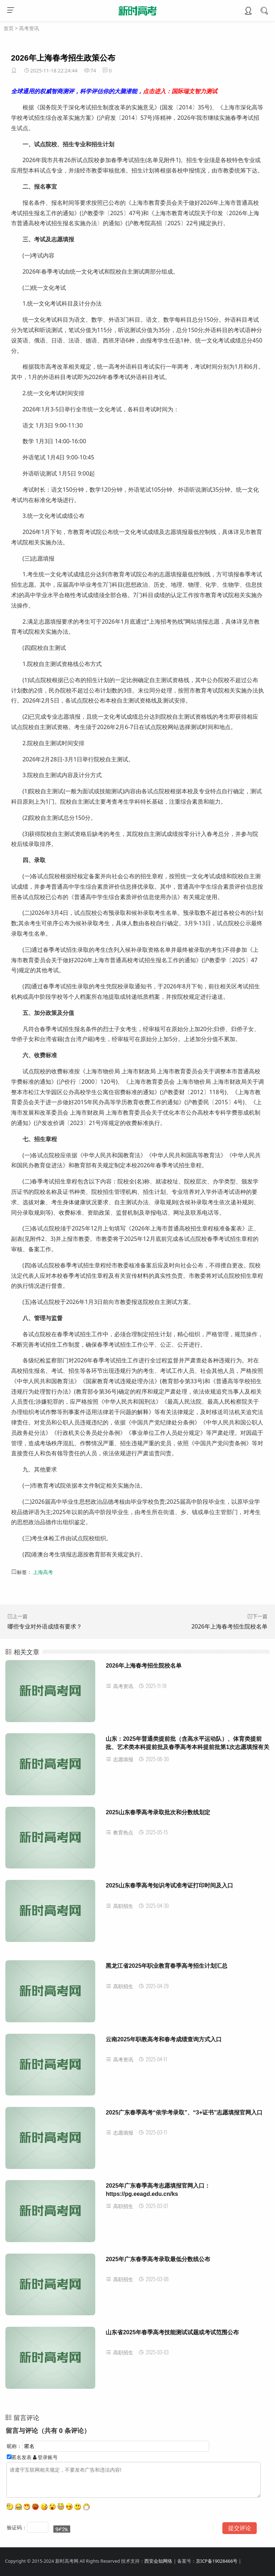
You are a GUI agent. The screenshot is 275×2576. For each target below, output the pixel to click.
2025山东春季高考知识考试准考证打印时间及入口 (169, 1885)
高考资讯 (29, 28)
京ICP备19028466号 (216, 2561)
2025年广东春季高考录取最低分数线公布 (158, 2259)
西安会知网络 (158, 2561)
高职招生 (119, 1906)
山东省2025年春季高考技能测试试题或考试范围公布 (172, 2332)
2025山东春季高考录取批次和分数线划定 (158, 1812)
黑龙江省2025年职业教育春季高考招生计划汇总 (166, 1966)
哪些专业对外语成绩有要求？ (45, 1626)
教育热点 (119, 1832)
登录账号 (45, 2457)
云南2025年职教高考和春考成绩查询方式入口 (164, 2039)
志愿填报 (119, 1759)
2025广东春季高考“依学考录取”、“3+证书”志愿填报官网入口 (184, 2112)
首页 (9, 28)
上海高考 (43, 1572)
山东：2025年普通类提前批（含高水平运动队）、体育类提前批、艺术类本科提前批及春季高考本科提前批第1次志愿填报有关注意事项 (187, 1747)
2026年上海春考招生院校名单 (229, 1626)
